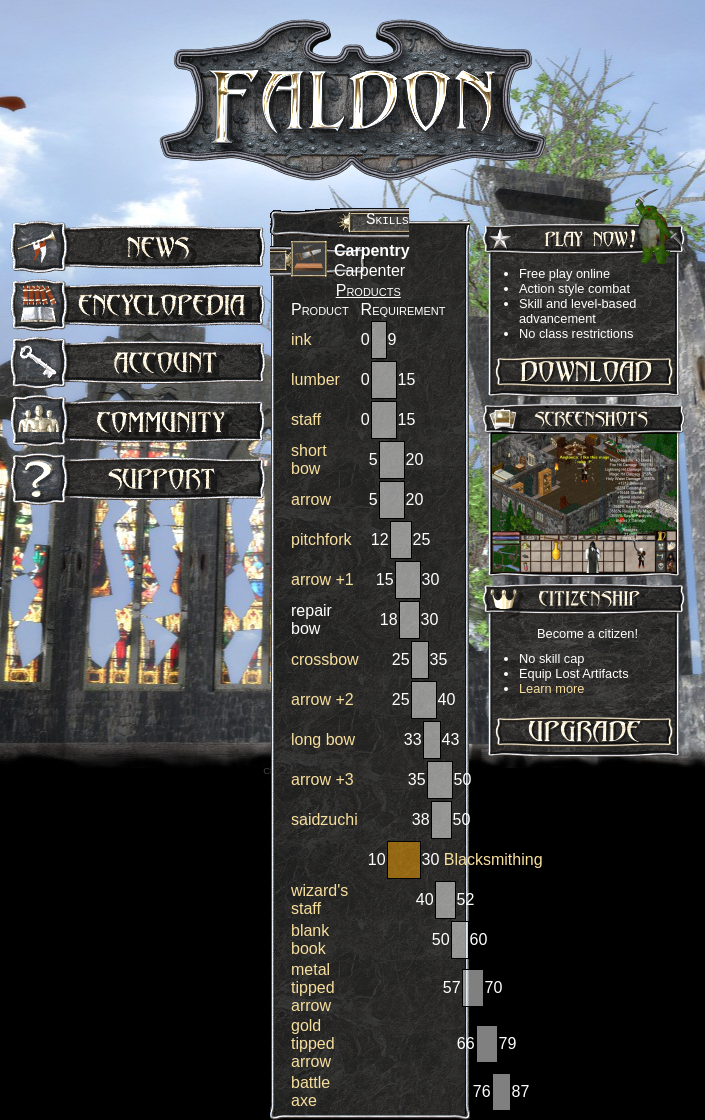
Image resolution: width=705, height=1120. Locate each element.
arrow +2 (322, 699)
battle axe (310, 1091)
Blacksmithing (493, 859)
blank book (310, 939)
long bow (323, 739)
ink (301, 339)
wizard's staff (319, 899)
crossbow (325, 659)
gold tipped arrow (313, 1043)
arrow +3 (322, 779)
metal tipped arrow (313, 987)
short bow (309, 459)
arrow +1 (322, 579)
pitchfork (321, 539)
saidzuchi (324, 819)
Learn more (551, 688)
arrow (311, 499)
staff (306, 419)
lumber (315, 379)
